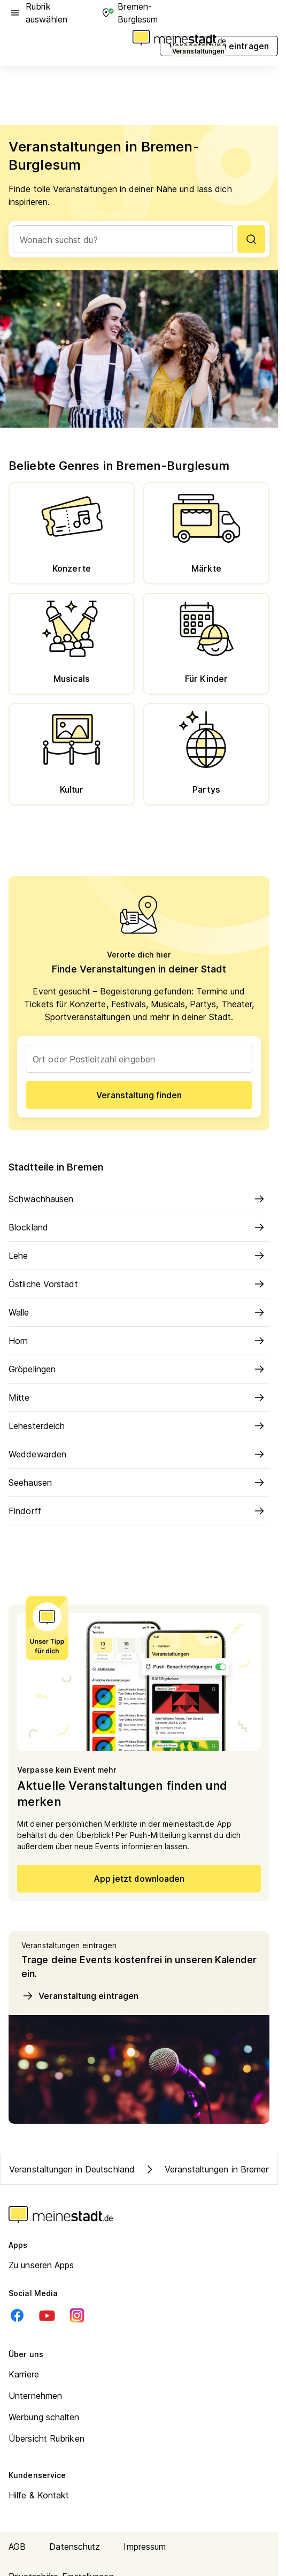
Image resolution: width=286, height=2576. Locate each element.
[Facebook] (17, 2315)
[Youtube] (47, 2315)
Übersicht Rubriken (46, 2438)
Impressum (144, 2546)
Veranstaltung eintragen (79, 1995)
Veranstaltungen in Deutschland (72, 2169)
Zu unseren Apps (41, 2265)
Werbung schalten (44, 2417)
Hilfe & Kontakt (39, 2495)
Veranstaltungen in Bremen (207, 2169)
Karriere (24, 2374)
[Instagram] (77, 2315)
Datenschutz (74, 2546)
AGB (17, 2546)
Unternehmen (35, 2395)
